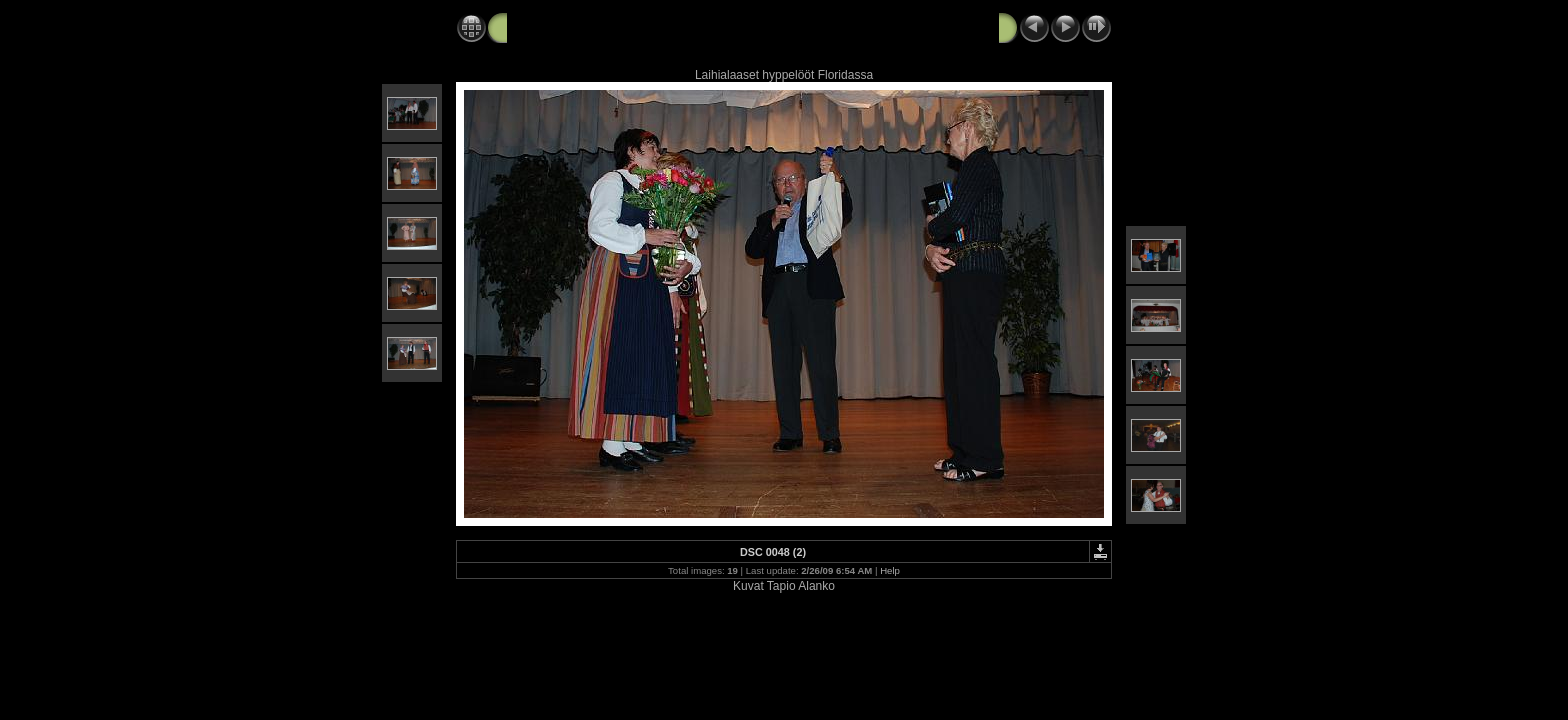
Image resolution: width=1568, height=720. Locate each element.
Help (890, 570)
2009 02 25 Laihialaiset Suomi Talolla (632, 27)
